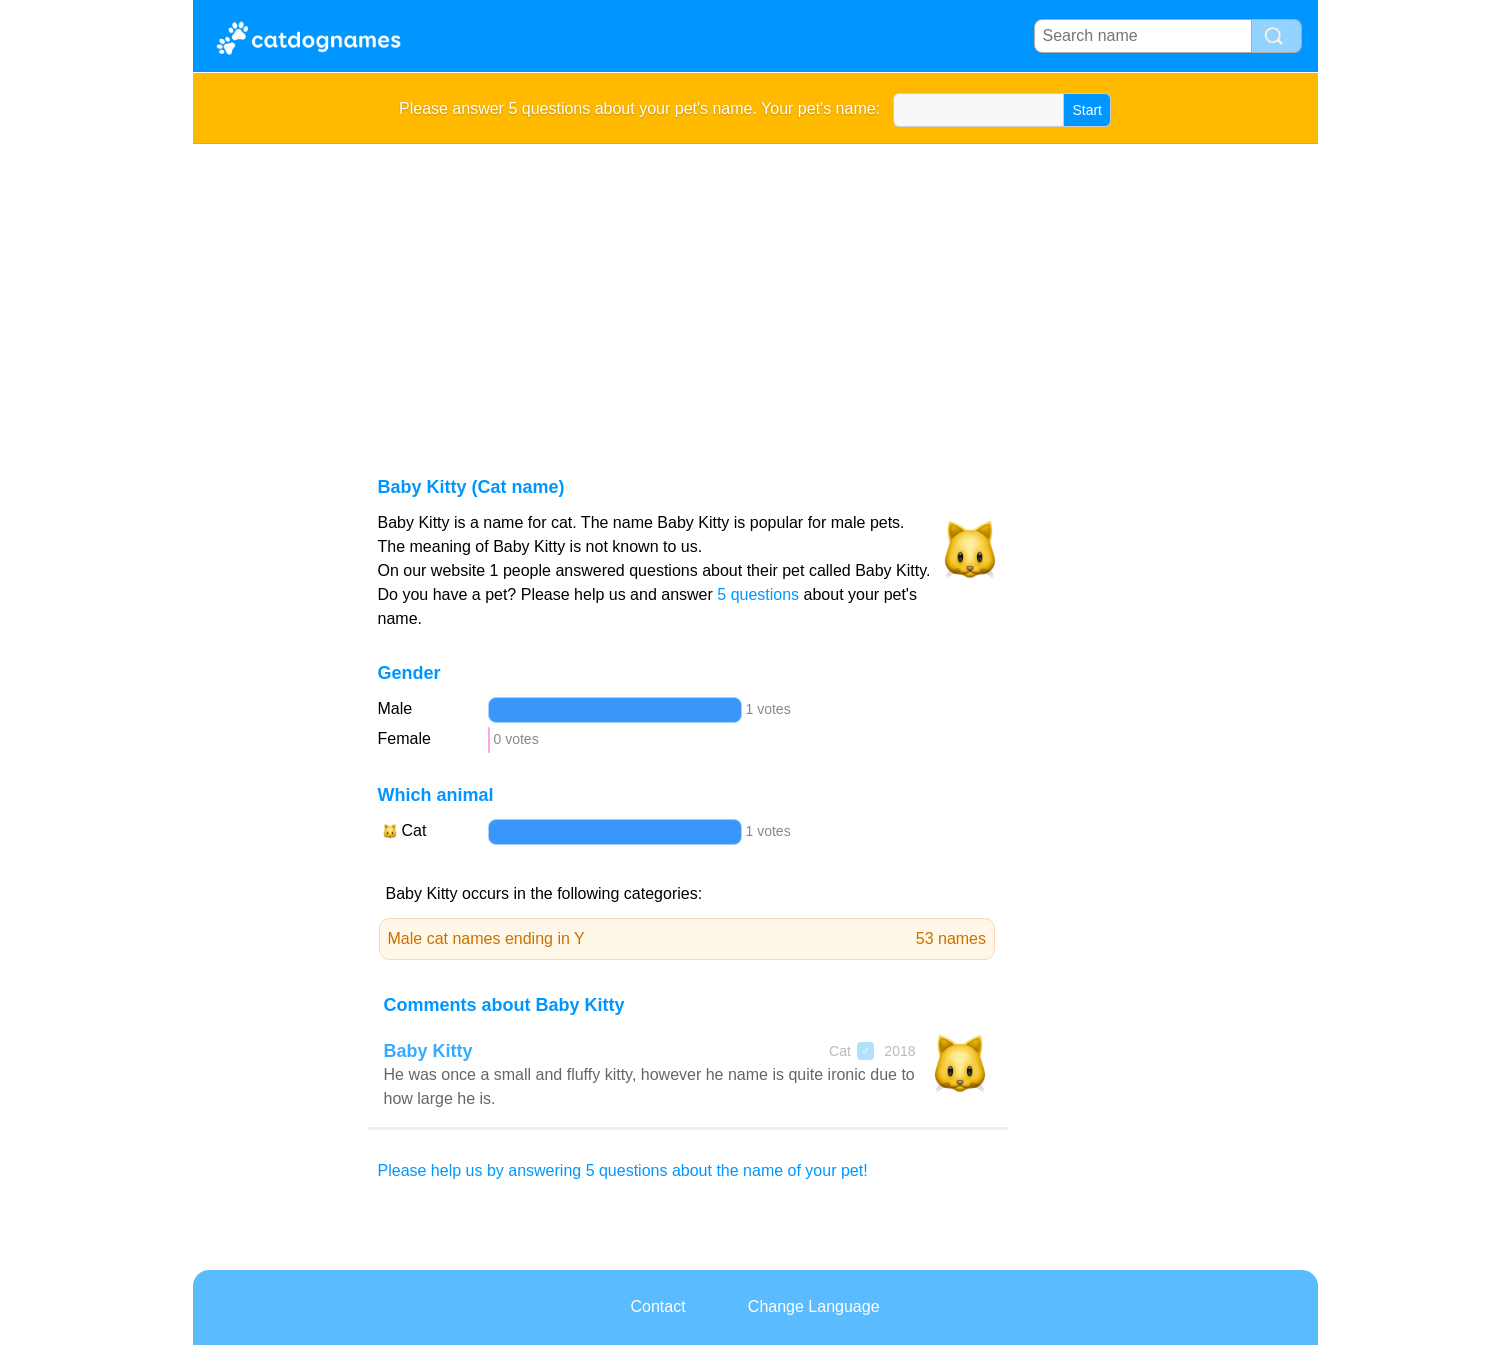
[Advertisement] (755, 294)
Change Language (814, 1306)
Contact (657, 1306)
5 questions (758, 594)
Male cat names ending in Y (687, 939)
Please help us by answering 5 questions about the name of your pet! (623, 1170)
